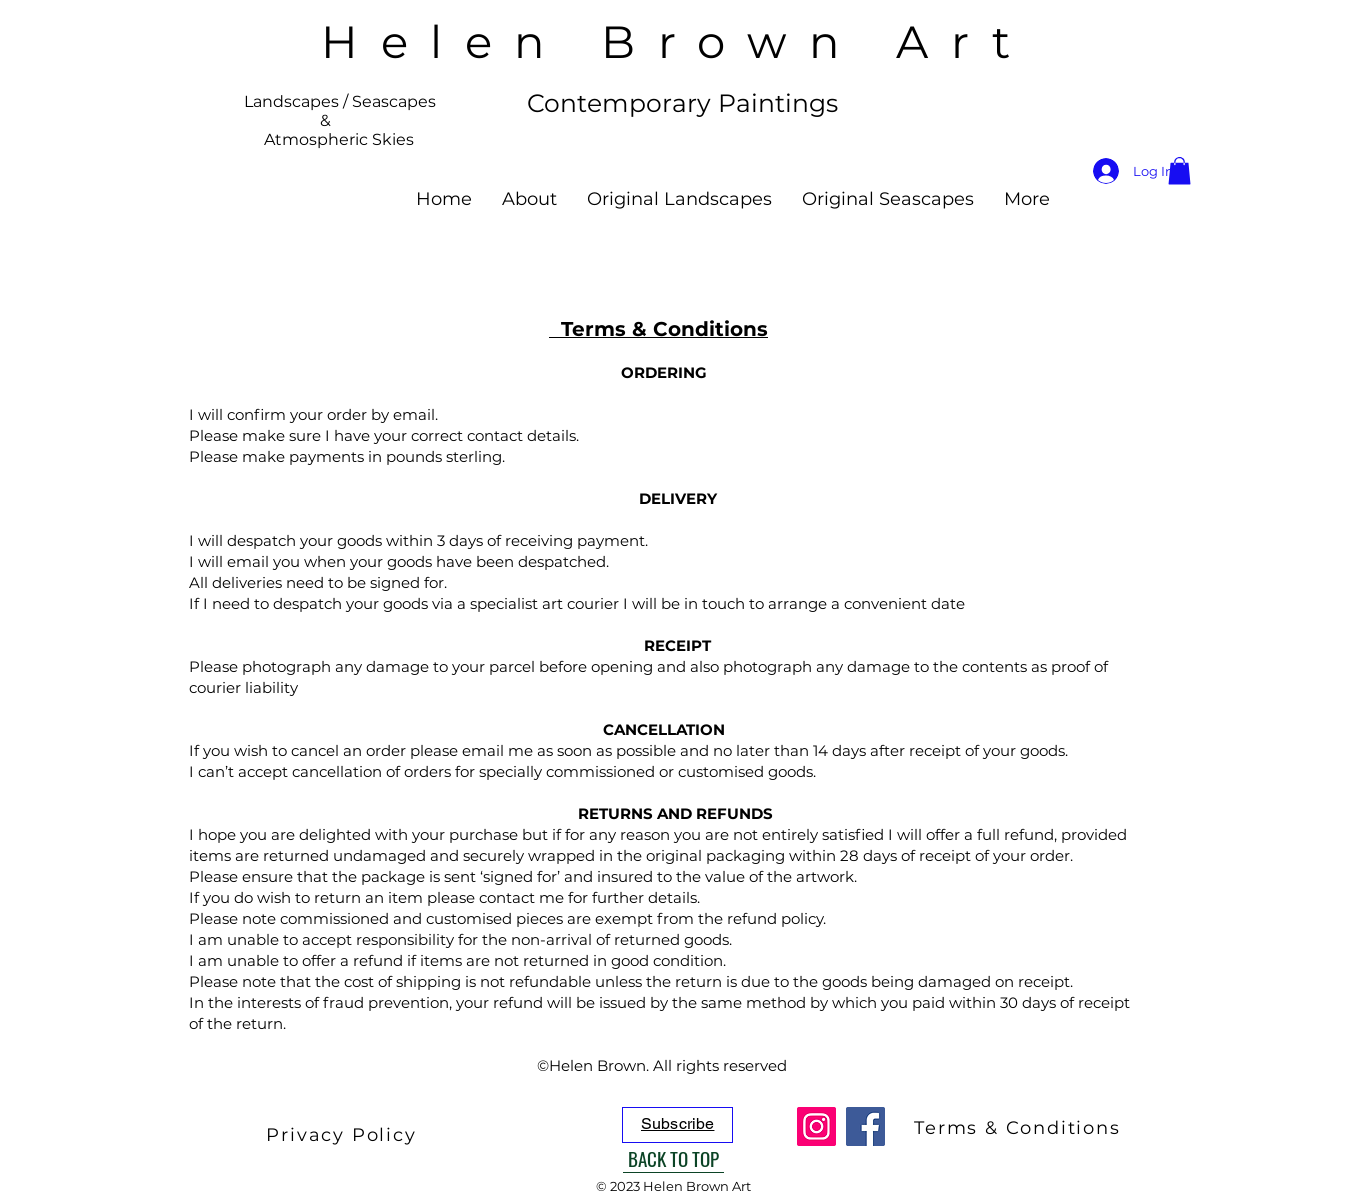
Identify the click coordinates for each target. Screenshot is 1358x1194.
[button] (1179, 170)
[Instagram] (816, 1126)
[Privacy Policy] (343, 1135)
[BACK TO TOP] (673, 1158)
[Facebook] (865, 1126)
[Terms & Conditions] (1019, 1128)
